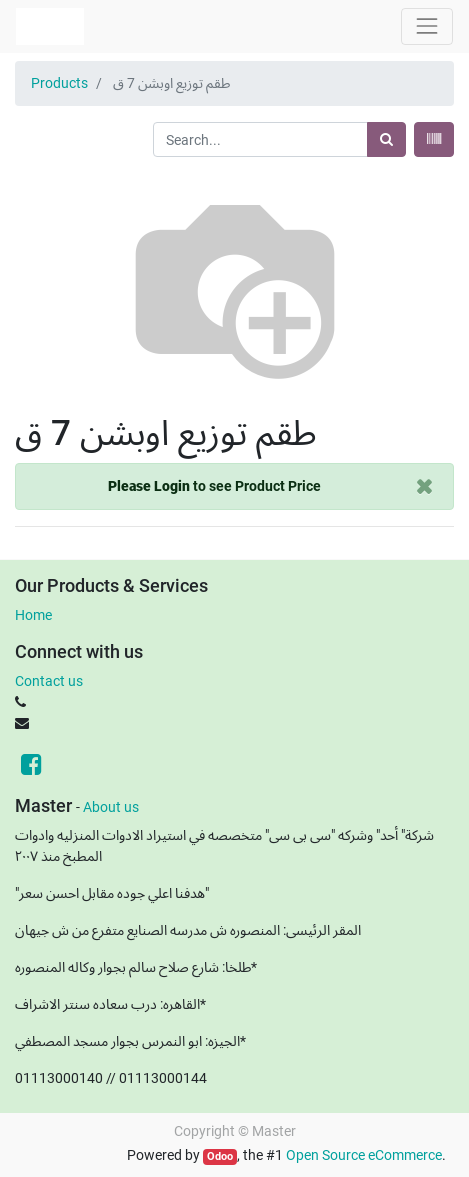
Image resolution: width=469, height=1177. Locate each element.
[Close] (424, 486)
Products (59, 83)
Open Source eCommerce (364, 1155)
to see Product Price (214, 486)
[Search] (386, 139)
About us (111, 807)
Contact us (49, 681)
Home (33, 615)
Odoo (220, 1156)
